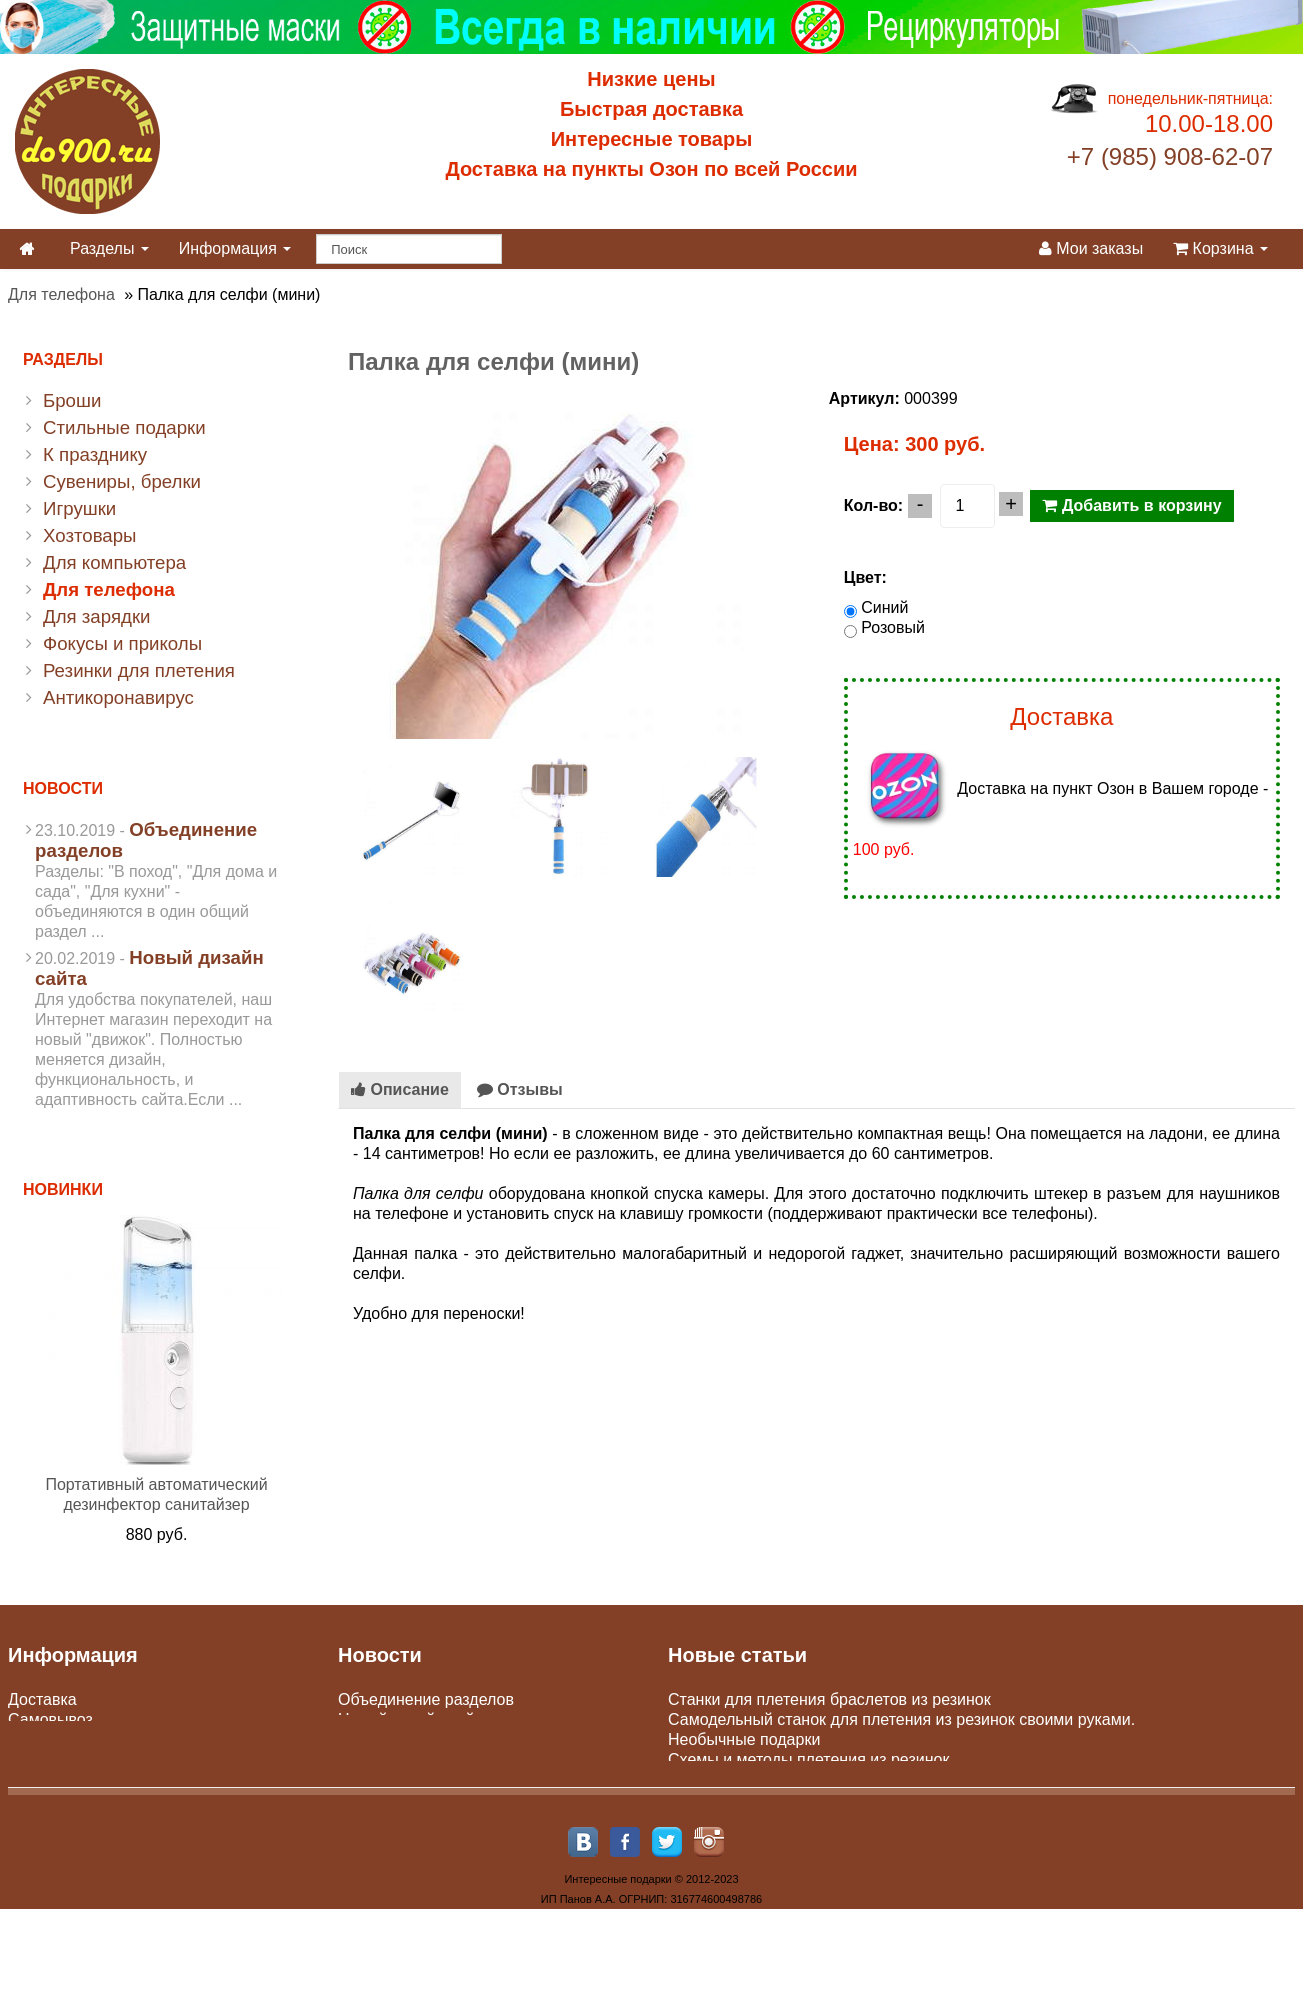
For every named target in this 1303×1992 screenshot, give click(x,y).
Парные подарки (729, 1779)
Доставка (42, 1699)
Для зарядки (96, 616)
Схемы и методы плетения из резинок (808, 1759)
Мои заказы (1091, 248)
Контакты (42, 1799)
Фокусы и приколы (122, 643)
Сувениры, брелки (122, 481)
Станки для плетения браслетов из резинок (829, 1699)
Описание (400, 1089)
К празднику (95, 454)
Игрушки (79, 508)
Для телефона (61, 294)
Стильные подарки (124, 427)
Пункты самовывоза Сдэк (433, 1739)
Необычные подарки (744, 1739)
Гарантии (42, 1779)
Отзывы (520, 1089)
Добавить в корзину (1131, 505)
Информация (235, 248)
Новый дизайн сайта (414, 1719)
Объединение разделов (426, 1699)
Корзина (1220, 248)
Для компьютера (114, 562)
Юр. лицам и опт (70, 1759)
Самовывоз (50, 1719)
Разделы (109, 248)
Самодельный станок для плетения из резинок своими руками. (901, 1719)
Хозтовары (90, 535)
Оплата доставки (71, 1739)
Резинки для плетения (139, 670)
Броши (72, 400)
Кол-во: (873, 505)
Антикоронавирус (118, 697)
